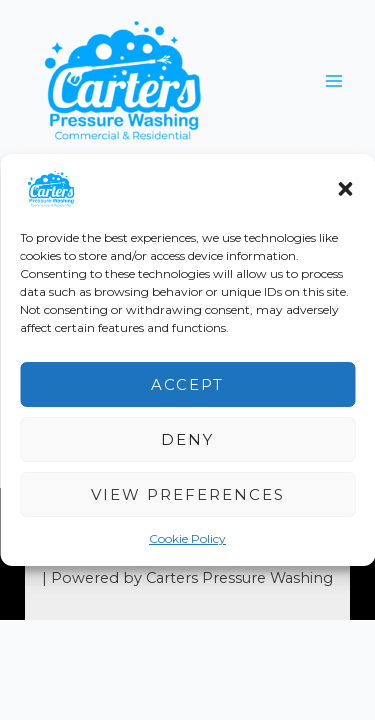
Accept (187, 383)
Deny (187, 438)
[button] (345, 189)
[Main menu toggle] (334, 81)
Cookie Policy (187, 538)
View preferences (188, 493)
